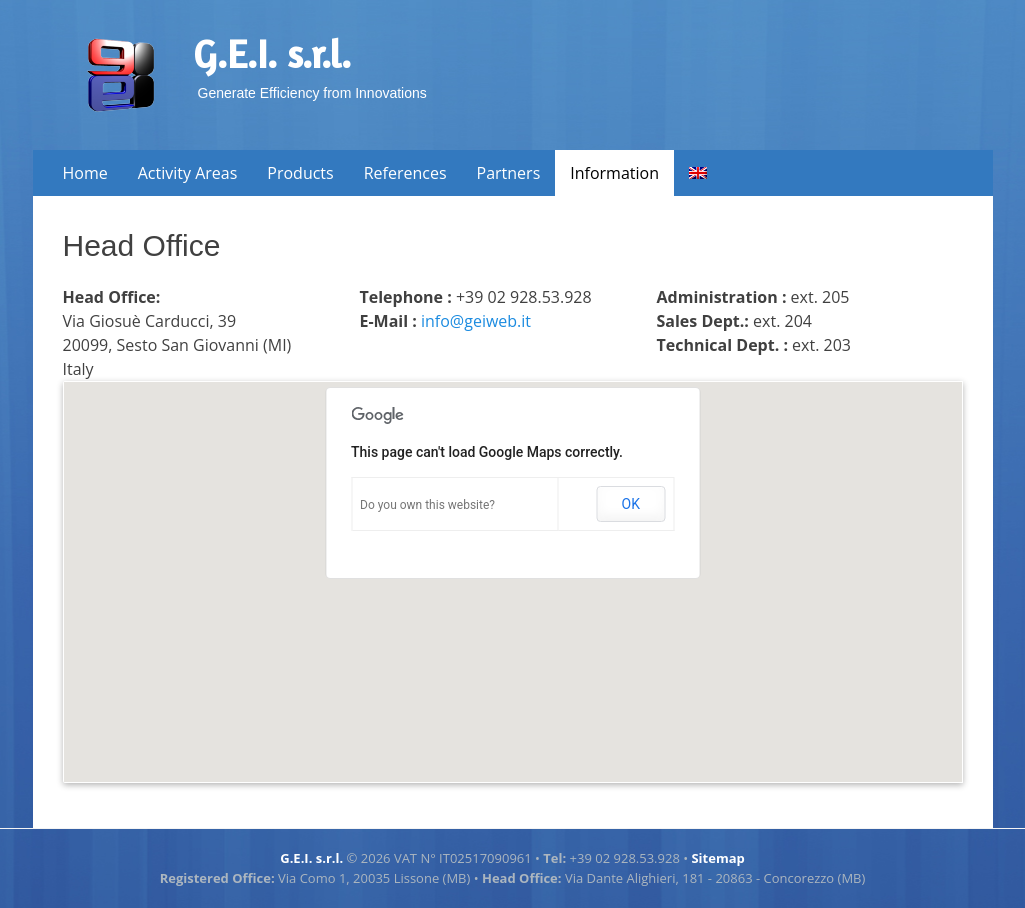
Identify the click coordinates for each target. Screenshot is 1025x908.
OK (631, 504)
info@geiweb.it (476, 321)
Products (300, 173)
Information (614, 173)
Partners (509, 173)
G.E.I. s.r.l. (272, 54)
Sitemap (717, 858)
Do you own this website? (427, 505)
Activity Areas (188, 173)
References (405, 173)
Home (85, 173)
